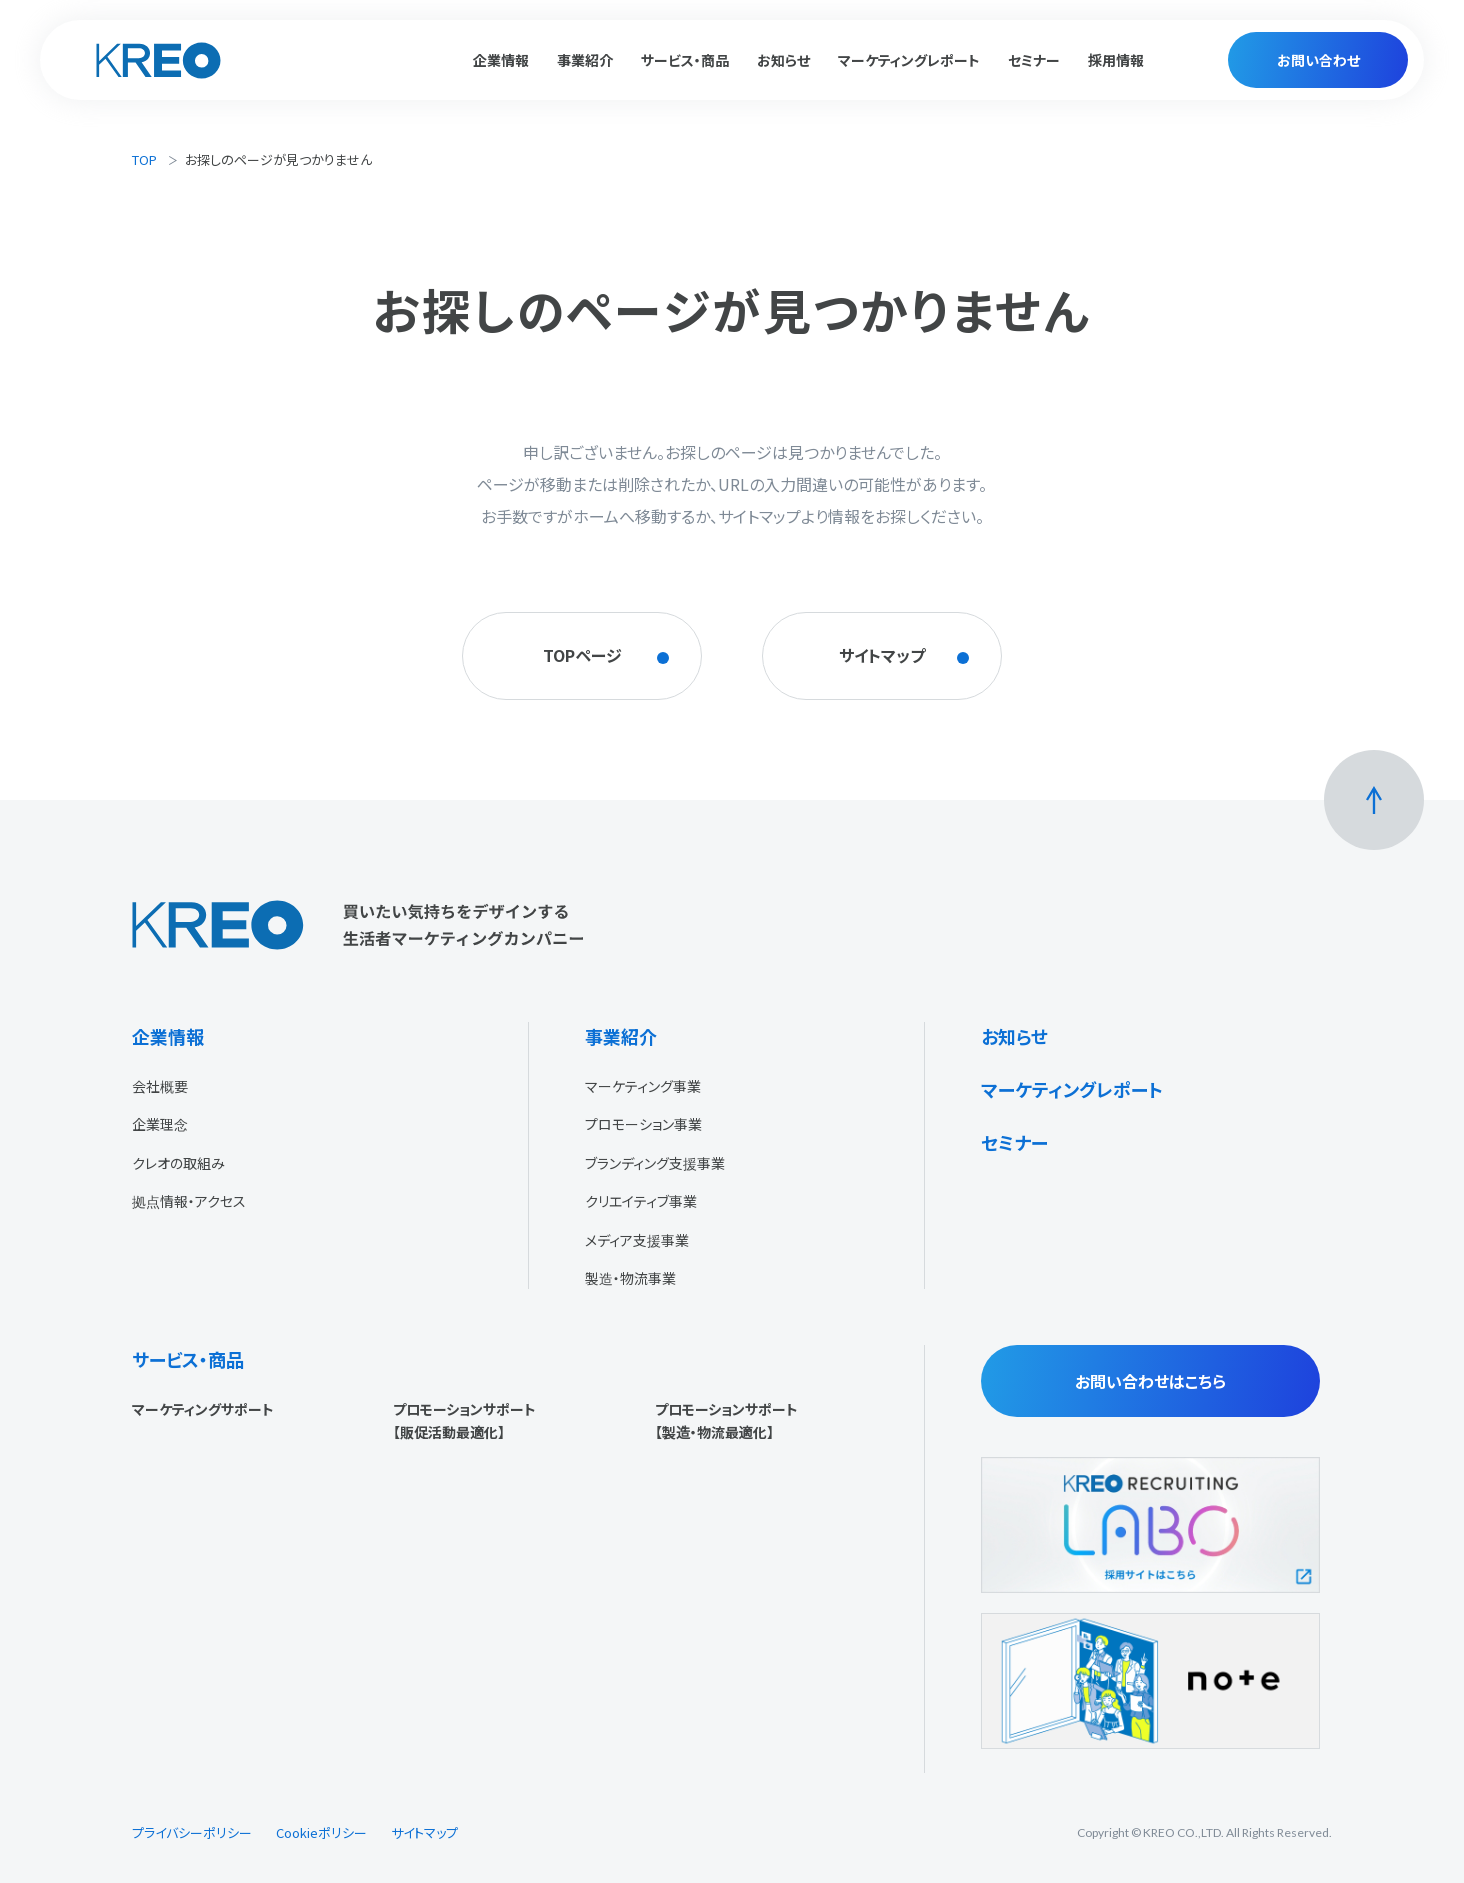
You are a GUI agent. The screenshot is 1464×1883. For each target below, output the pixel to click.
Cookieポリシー (321, 1832)
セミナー (1034, 60)
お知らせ (783, 60)
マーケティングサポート (203, 1409)
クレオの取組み (178, 1163)
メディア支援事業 (637, 1240)
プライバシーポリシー (192, 1832)
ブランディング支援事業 (655, 1163)
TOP (144, 159)
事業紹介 (621, 1036)
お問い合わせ (1318, 60)
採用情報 (1116, 60)
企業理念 (160, 1124)
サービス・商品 (188, 1359)
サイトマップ (424, 1832)
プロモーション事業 (643, 1124)
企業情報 (168, 1036)
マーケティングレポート (909, 60)
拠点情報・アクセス (189, 1201)
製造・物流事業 (630, 1278)
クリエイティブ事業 (641, 1201)
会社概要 (160, 1086)
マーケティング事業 (643, 1086)
